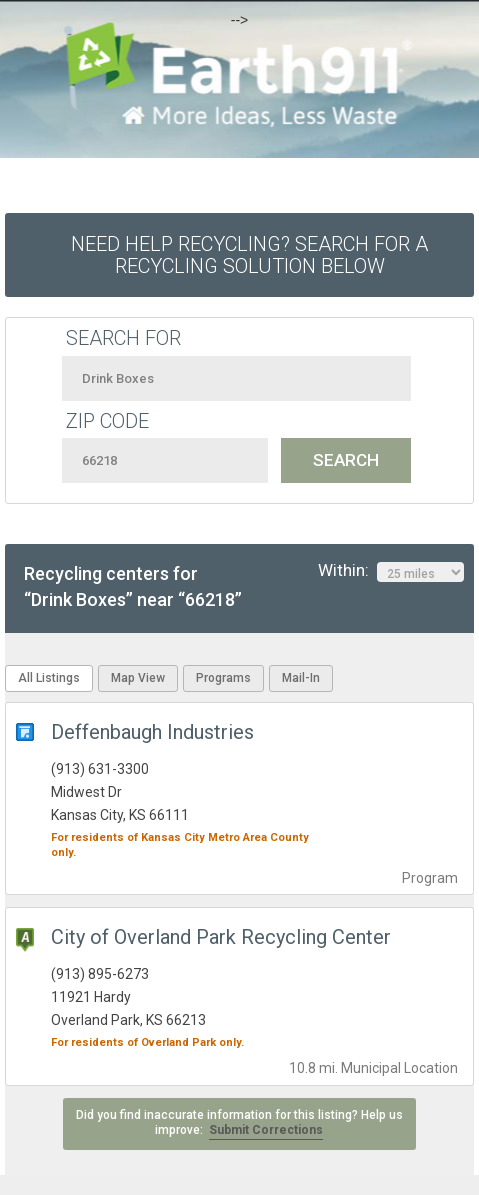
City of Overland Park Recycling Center (221, 937)
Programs (223, 678)
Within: (391, 571)
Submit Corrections (266, 1130)
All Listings (49, 678)
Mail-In (301, 678)
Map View (138, 678)
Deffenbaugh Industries (152, 732)
